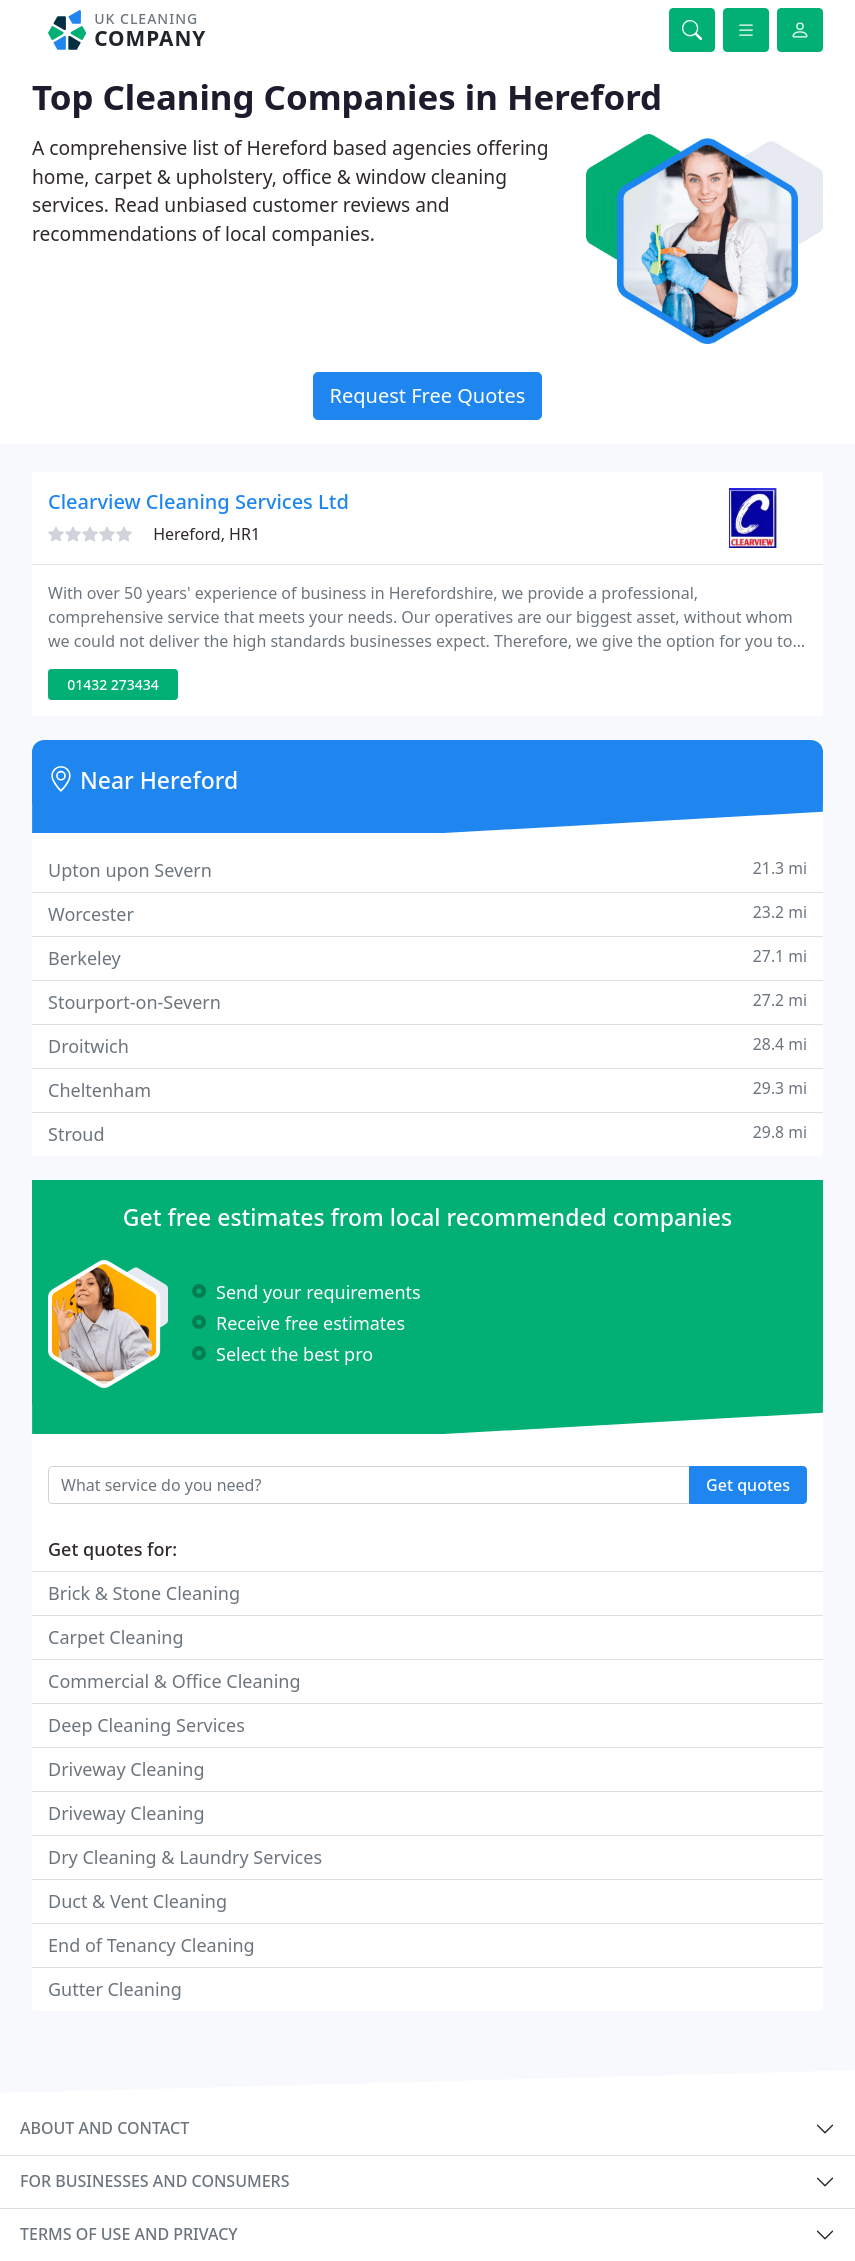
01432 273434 (113, 684)
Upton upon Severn (427, 869)
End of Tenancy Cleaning (151, 1945)
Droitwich (427, 1045)
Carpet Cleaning (116, 1637)
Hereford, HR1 (206, 534)
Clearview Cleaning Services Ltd (198, 501)
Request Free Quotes (428, 395)
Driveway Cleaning (126, 1769)
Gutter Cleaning (115, 1989)
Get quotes (748, 1485)
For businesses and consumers (154, 2181)
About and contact (104, 2128)
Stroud (427, 1133)
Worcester (427, 913)
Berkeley (427, 957)
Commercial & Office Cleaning (174, 1681)
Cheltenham (427, 1089)
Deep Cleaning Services (146, 1725)
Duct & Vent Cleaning (137, 1901)
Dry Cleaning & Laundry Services (185, 1857)
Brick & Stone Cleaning (144, 1593)
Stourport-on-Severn (427, 1001)
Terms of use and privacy (129, 2234)
